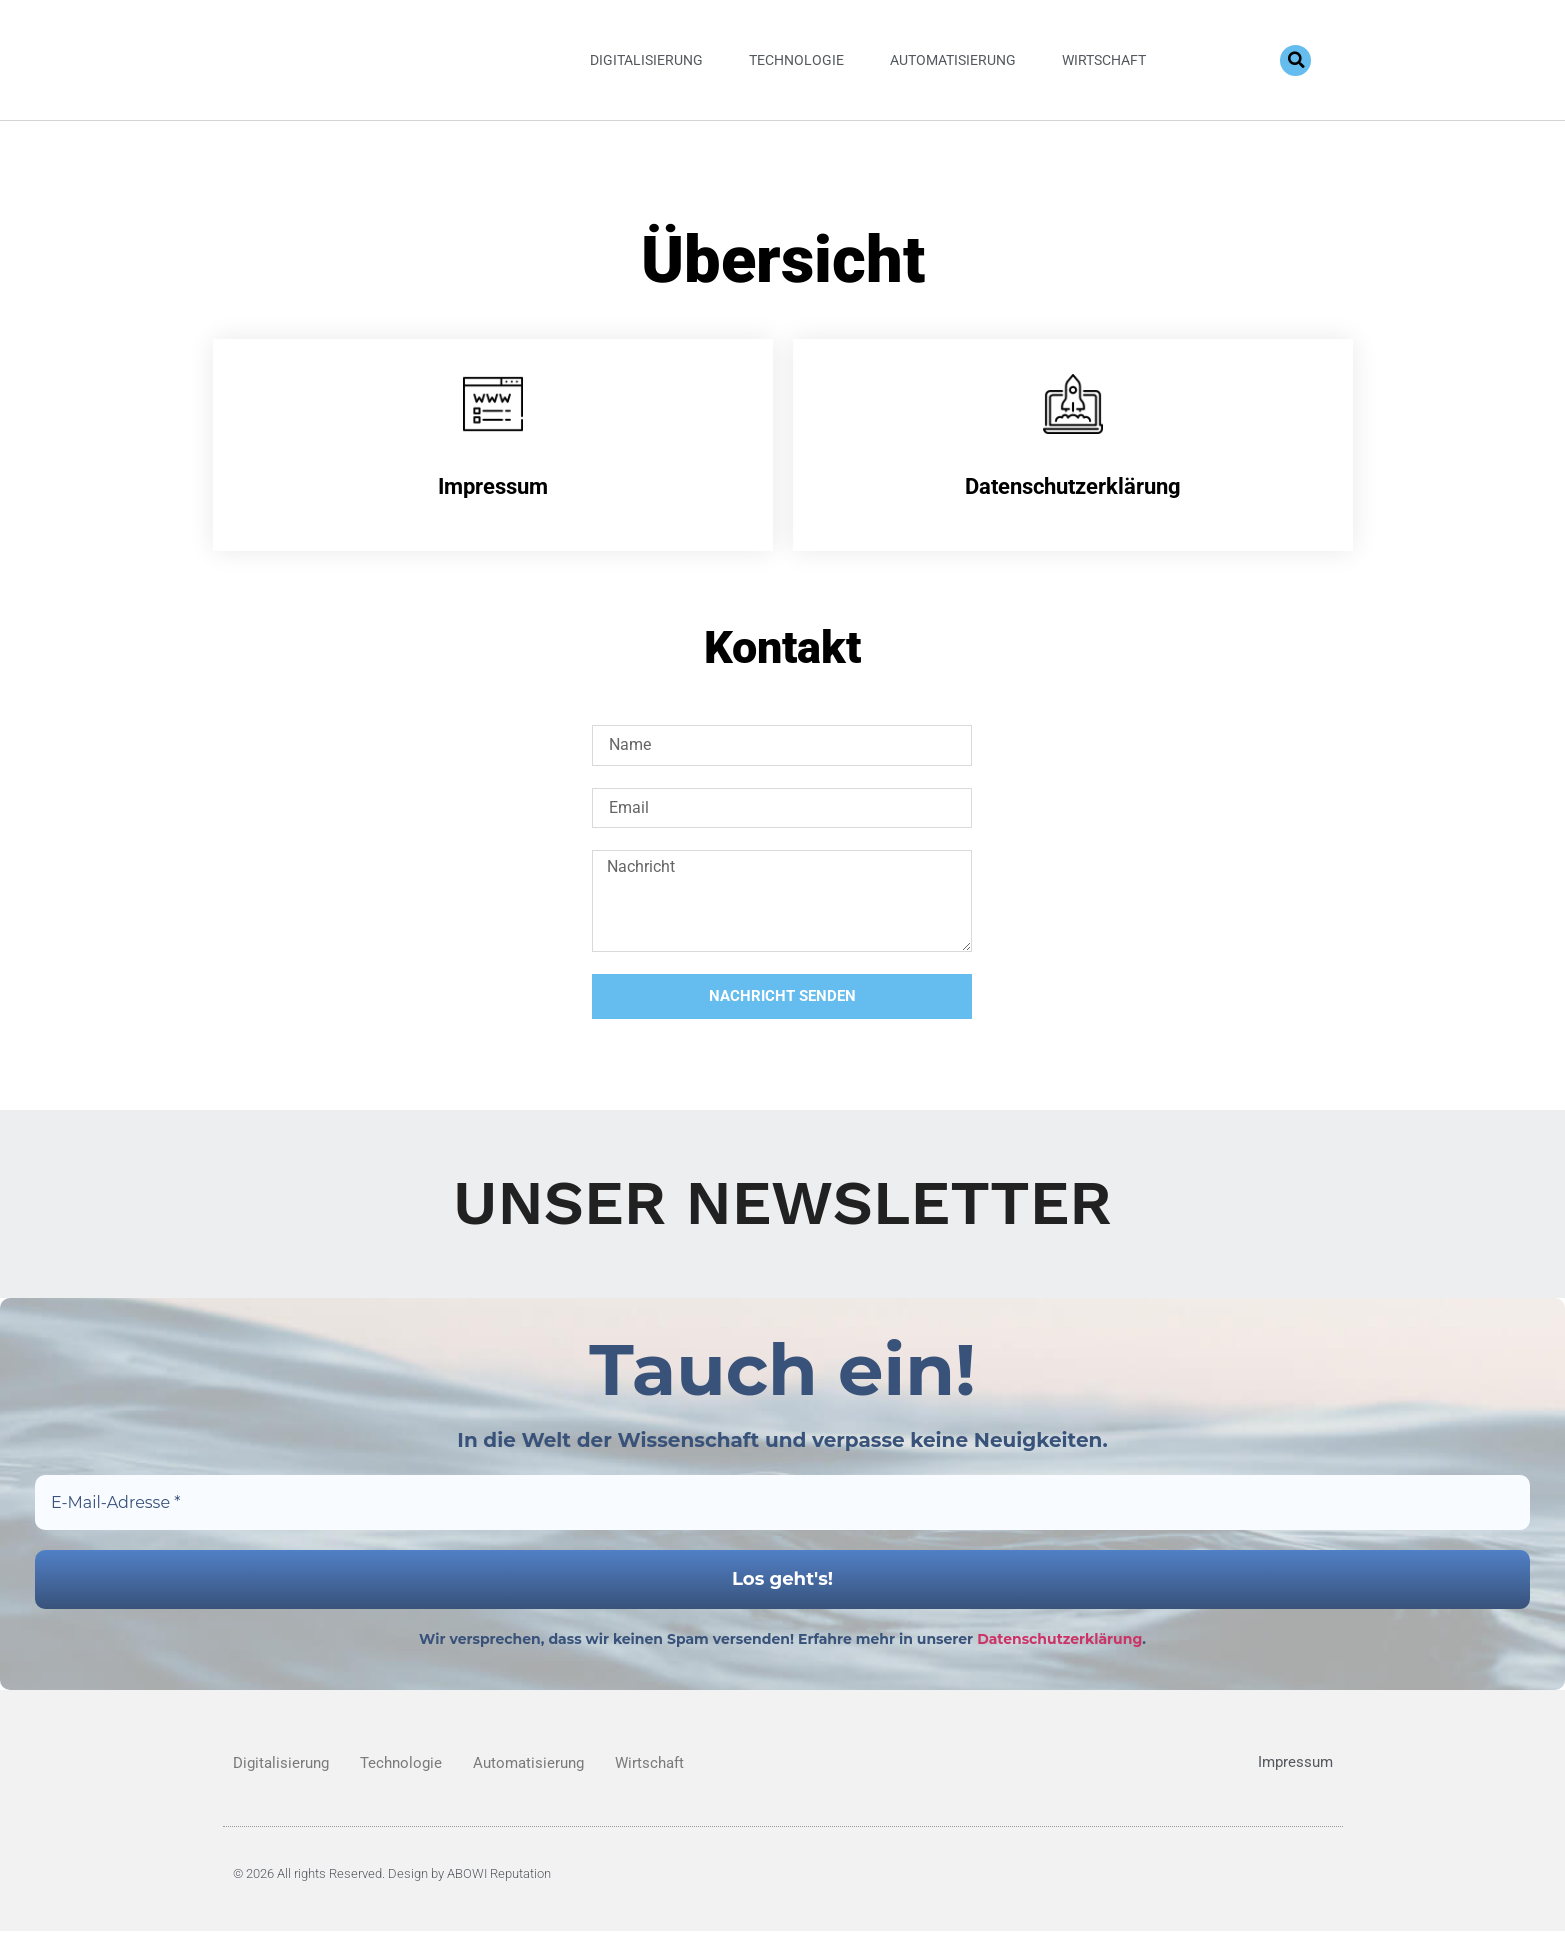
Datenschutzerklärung (1059, 1641)
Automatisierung (953, 60)
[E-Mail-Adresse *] (782, 1503)
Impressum (1295, 1765)
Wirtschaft (1104, 60)
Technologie (796, 60)
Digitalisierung (646, 60)
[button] (1295, 60)
